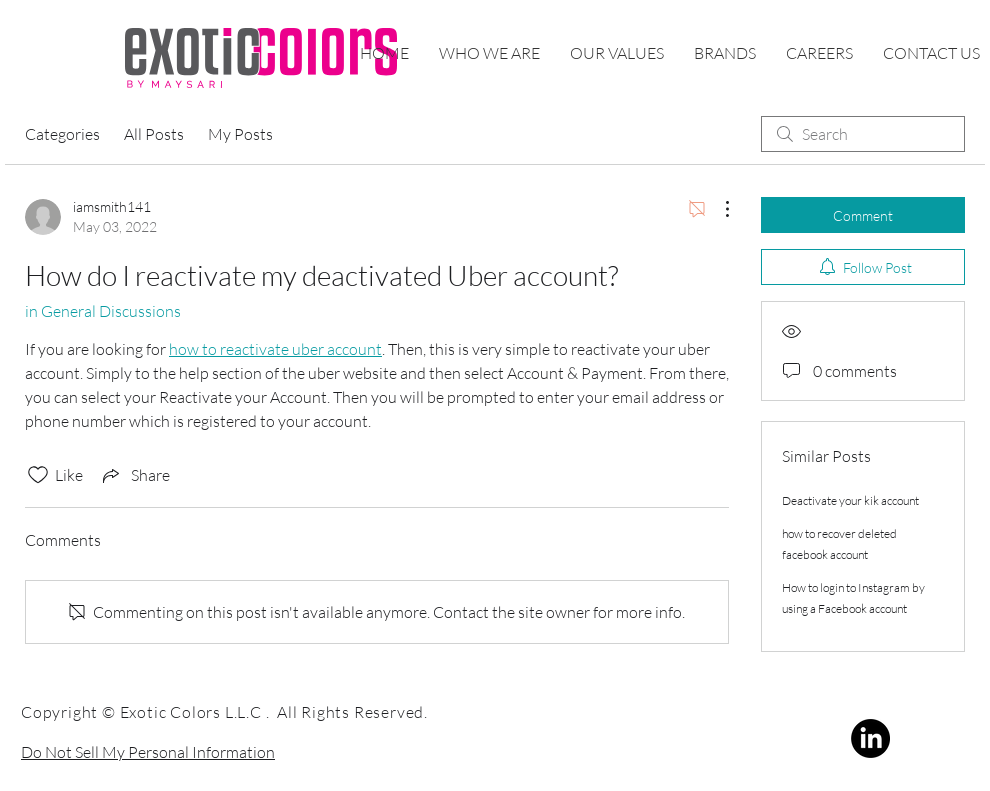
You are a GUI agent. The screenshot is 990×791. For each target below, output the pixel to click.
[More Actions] (717, 209)
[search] (863, 134)
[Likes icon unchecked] (38, 475)
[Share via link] (134, 475)
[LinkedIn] (870, 738)
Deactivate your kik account (850, 500)
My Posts (240, 134)
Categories (62, 134)
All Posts (154, 134)
